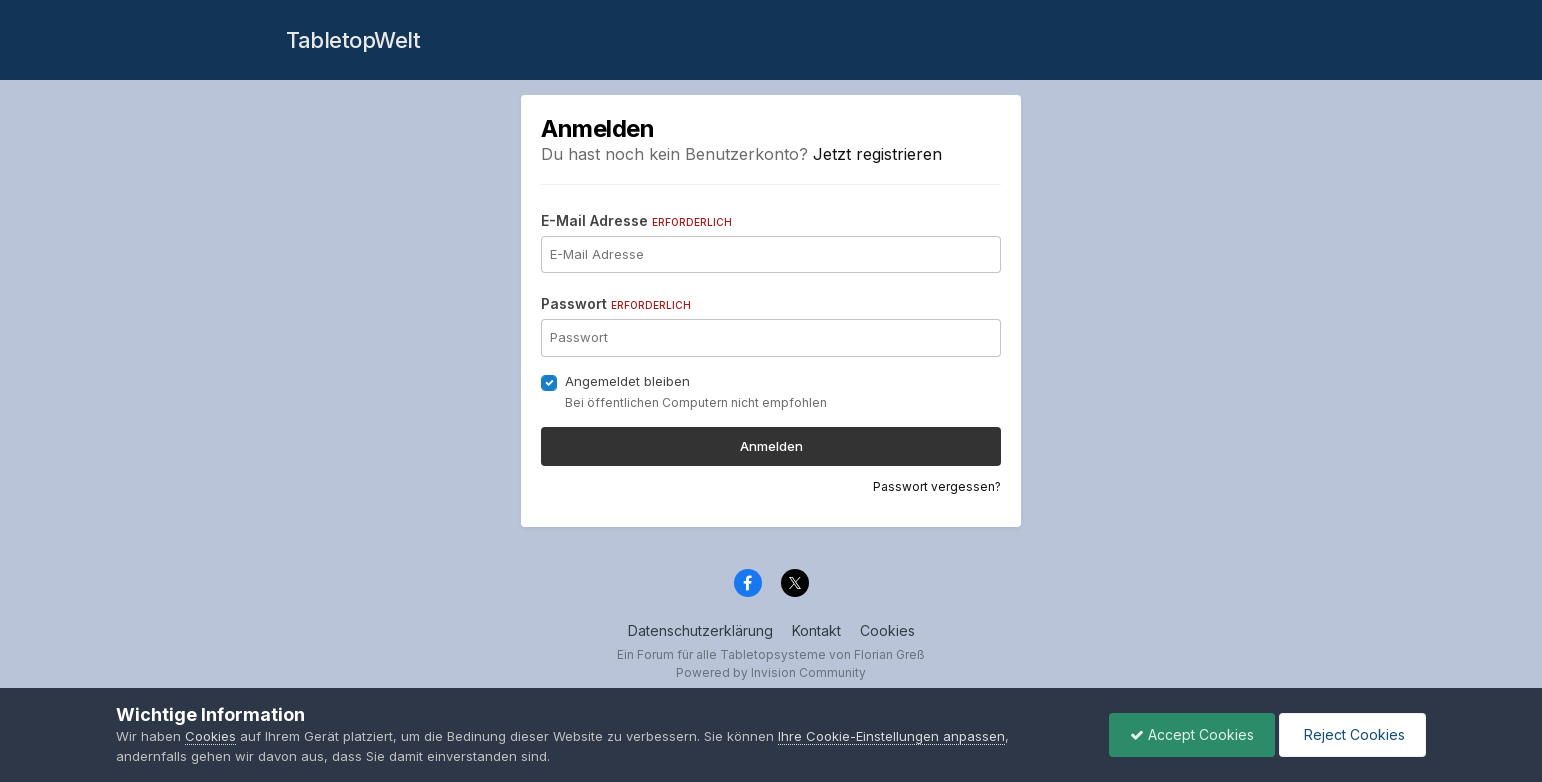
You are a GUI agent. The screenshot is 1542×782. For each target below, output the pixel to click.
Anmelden (771, 446)
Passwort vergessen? (937, 486)
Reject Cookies (1352, 734)
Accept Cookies (1192, 734)
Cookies (887, 630)
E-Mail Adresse (636, 220)
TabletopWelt (353, 40)
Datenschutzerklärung (700, 630)
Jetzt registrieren (877, 154)
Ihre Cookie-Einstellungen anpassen (891, 736)
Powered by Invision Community (771, 672)
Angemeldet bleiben (627, 381)
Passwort (616, 303)
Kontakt (816, 630)
